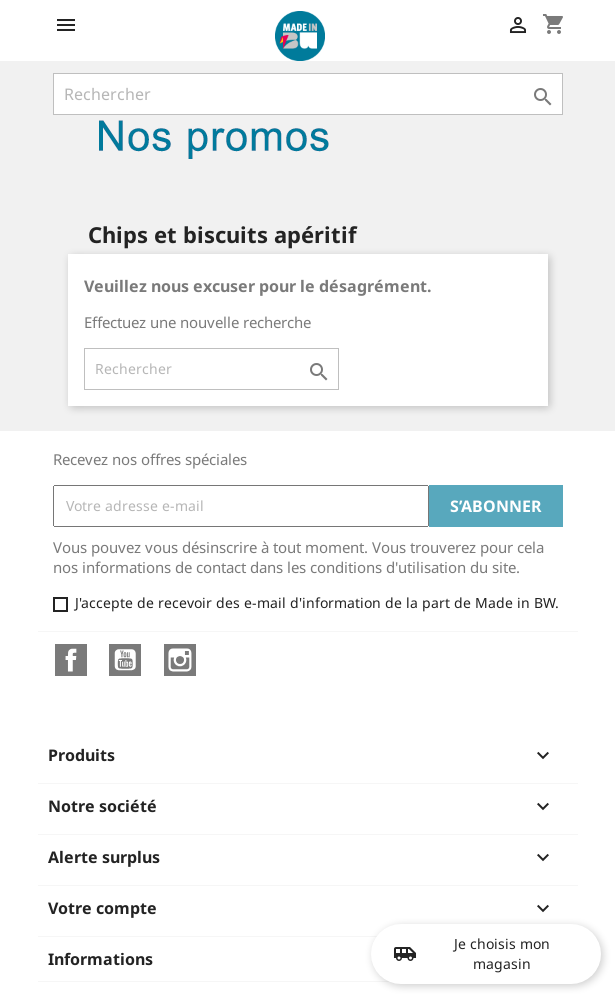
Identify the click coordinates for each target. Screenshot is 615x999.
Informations (100, 959)
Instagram (180, 660)
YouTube (125, 660)
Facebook (71, 660)
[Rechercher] (308, 94)
